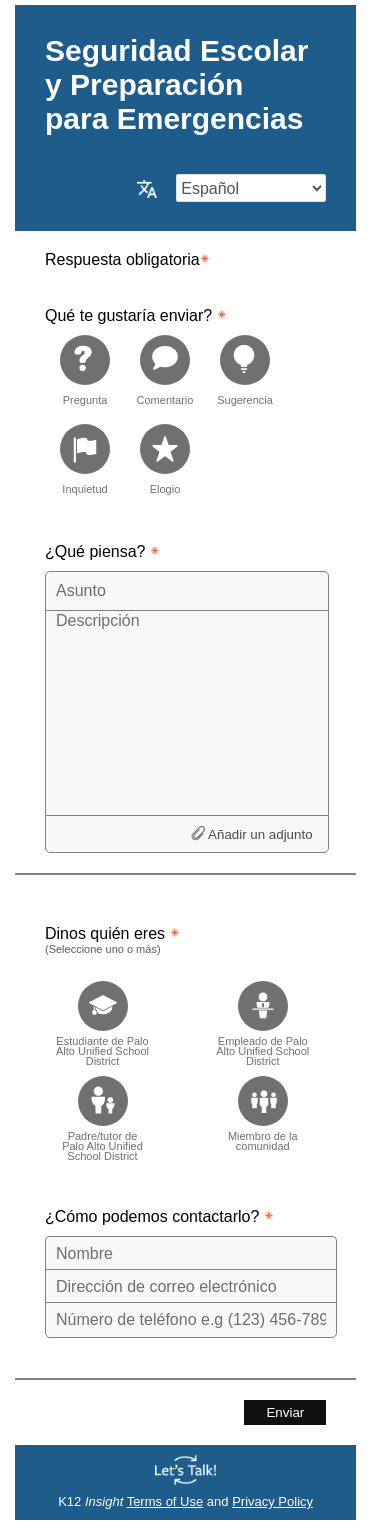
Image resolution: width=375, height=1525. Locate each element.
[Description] (187, 712)
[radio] (85, 369)
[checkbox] (102, 1017)
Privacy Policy (272, 1501)
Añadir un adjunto (260, 834)
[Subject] (187, 591)
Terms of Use (165, 1501)
